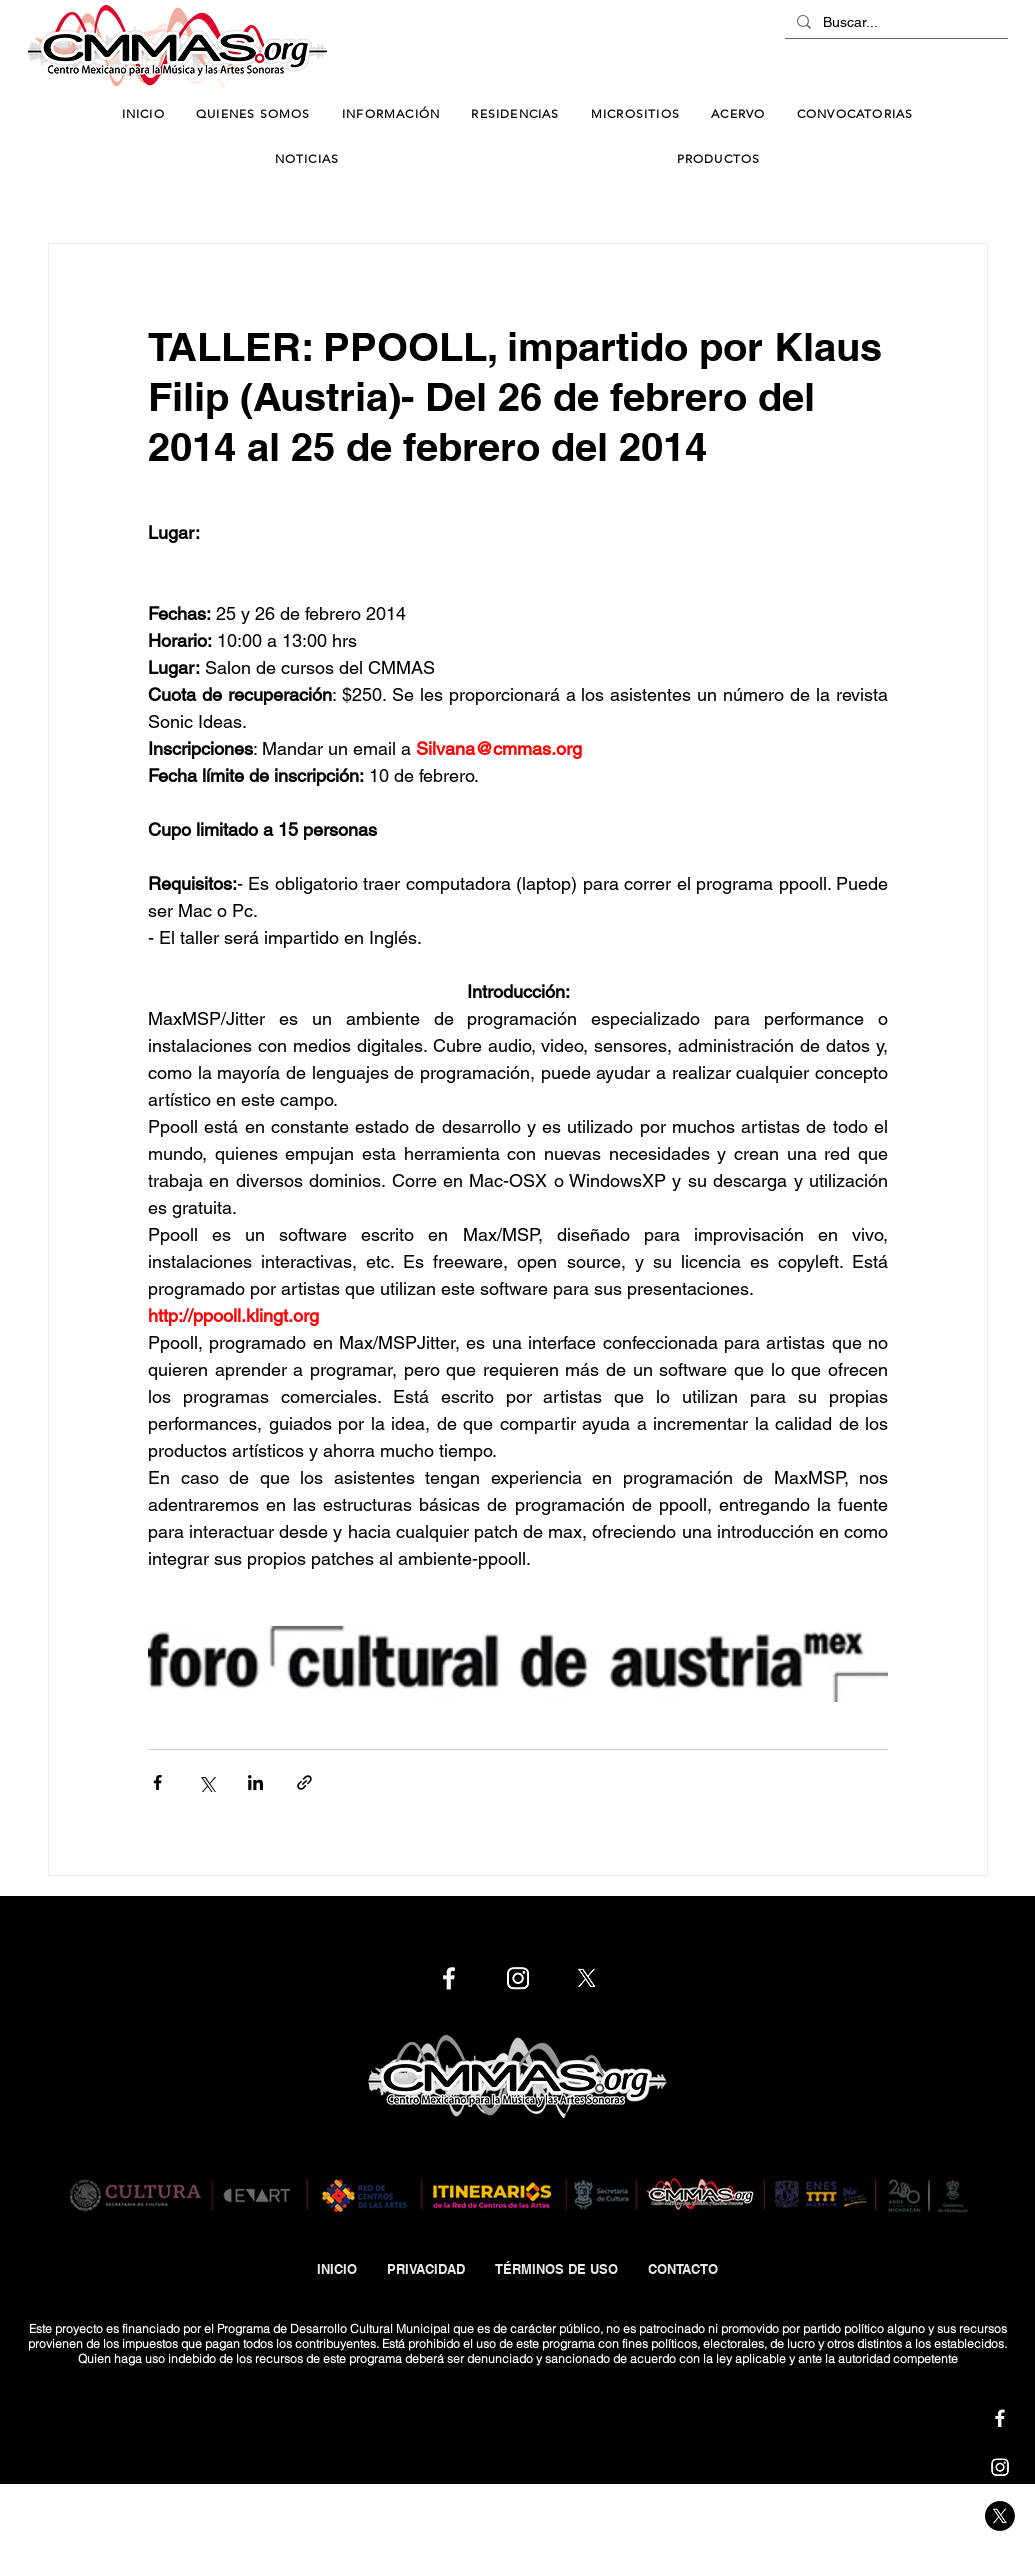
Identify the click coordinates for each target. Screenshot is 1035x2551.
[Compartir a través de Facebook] (157, 1782)
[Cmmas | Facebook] (1000, 2418)
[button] (390, 114)
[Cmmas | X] (1000, 2516)
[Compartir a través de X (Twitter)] (206, 1782)
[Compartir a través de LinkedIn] (255, 1782)
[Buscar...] (894, 23)
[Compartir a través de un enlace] (304, 1782)
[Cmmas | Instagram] (1000, 2467)
